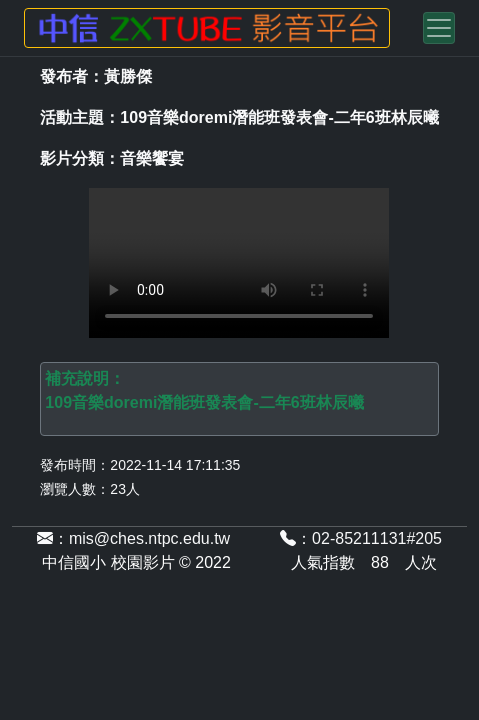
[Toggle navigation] (439, 28)
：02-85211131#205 (361, 538)
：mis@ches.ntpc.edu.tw (133, 538)
